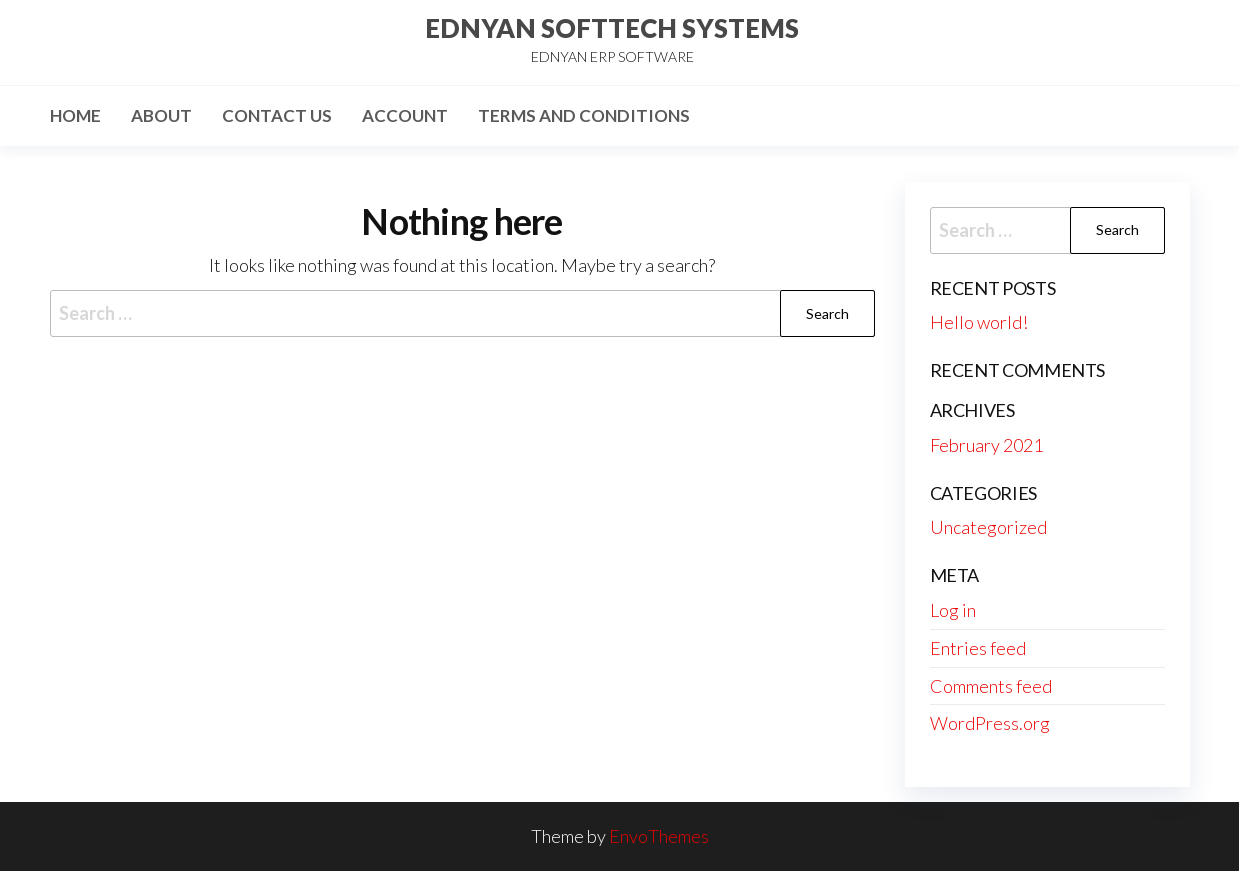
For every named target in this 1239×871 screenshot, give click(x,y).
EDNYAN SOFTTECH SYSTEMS (612, 28)
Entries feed (978, 648)
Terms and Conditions (584, 115)
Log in (953, 610)
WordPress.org (990, 723)
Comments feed (991, 686)
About (161, 115)
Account (405, 115)
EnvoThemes (659, 836)
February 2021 (986, 445)
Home (75, 115)
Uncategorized (988, 527)
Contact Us (277, 115)
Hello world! (979, 322)
